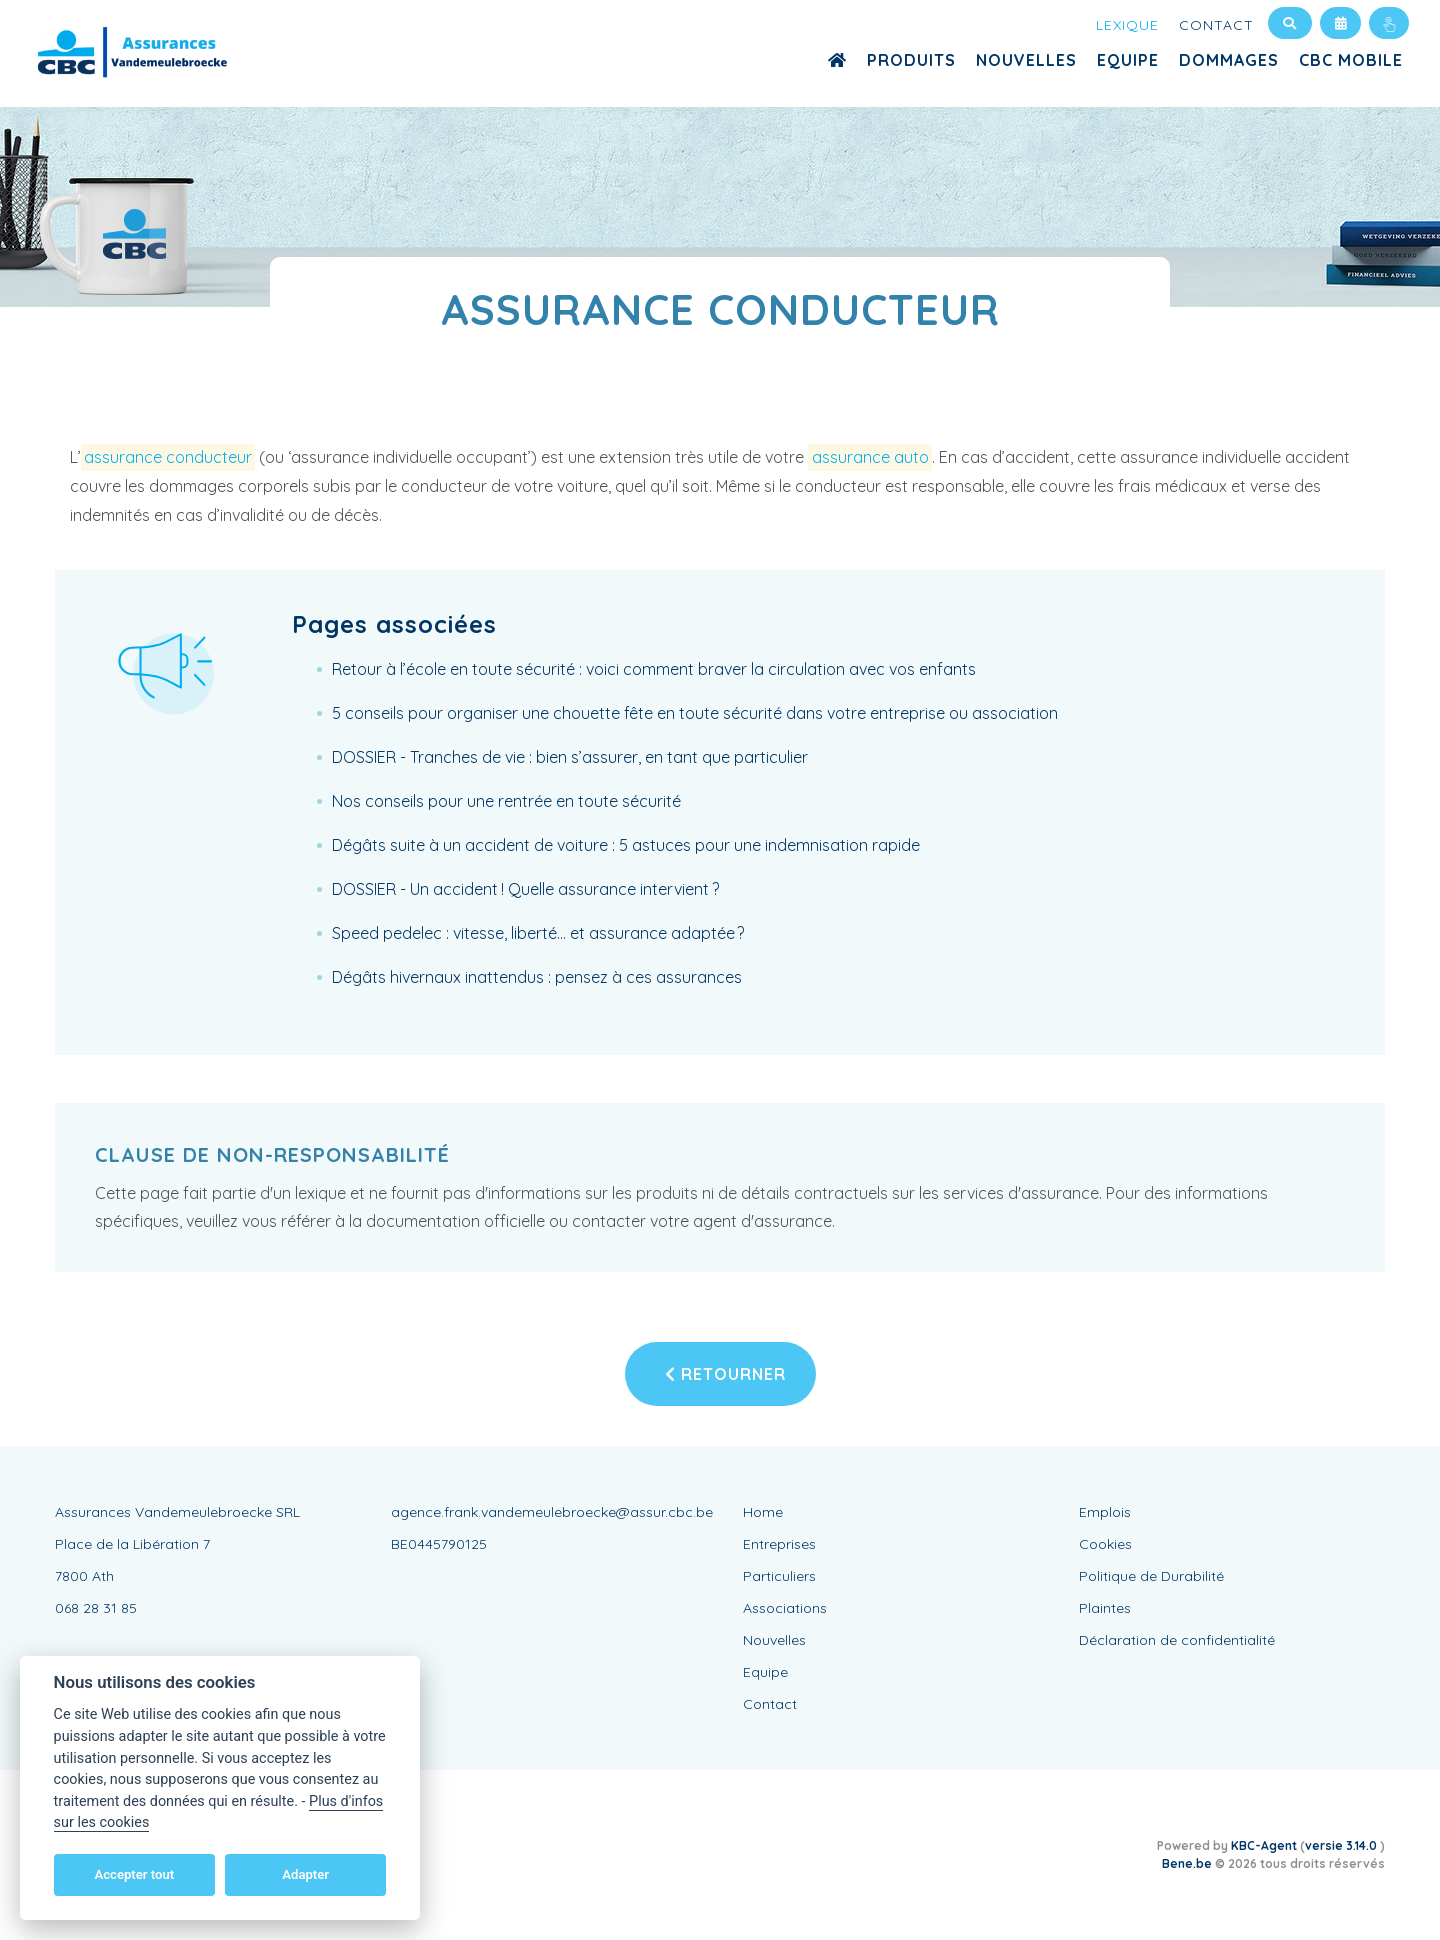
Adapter (305, 1874)
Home (763, 1512)
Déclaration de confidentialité (1177, 1640)
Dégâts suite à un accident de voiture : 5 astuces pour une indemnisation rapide (626, 845)
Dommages (1229, 60)
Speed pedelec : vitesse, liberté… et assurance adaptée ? (538, 933)
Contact (1216, 25)
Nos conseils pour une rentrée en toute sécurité (506, 801)
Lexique (1127, 25)
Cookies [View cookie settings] (1105, 1544)
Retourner (725, 1374)
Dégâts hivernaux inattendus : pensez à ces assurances (537, 977)
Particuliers (779, 1576)
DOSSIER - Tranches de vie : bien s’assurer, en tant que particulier (570, 757)
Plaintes (1105, 1608)
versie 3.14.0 (1342, 1845)
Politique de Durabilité (1151, 1576)
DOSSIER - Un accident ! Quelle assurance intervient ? (525, 889)
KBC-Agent (1264, 1845)
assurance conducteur (168, 457)
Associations (785, 1608)
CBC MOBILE (1351, 60)
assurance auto (870, 457)
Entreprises (779, 1544)
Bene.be (1187, 1863)
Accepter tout (134, 1874)
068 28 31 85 (96, 1608)
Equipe (1128, 60)
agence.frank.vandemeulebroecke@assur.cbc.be (552, 1512)
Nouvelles (1026, 60)
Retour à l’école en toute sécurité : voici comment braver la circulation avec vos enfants (654, 669)
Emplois (1105, 1512)
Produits (911, 60)
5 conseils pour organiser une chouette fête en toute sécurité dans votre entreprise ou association (695, 713)
